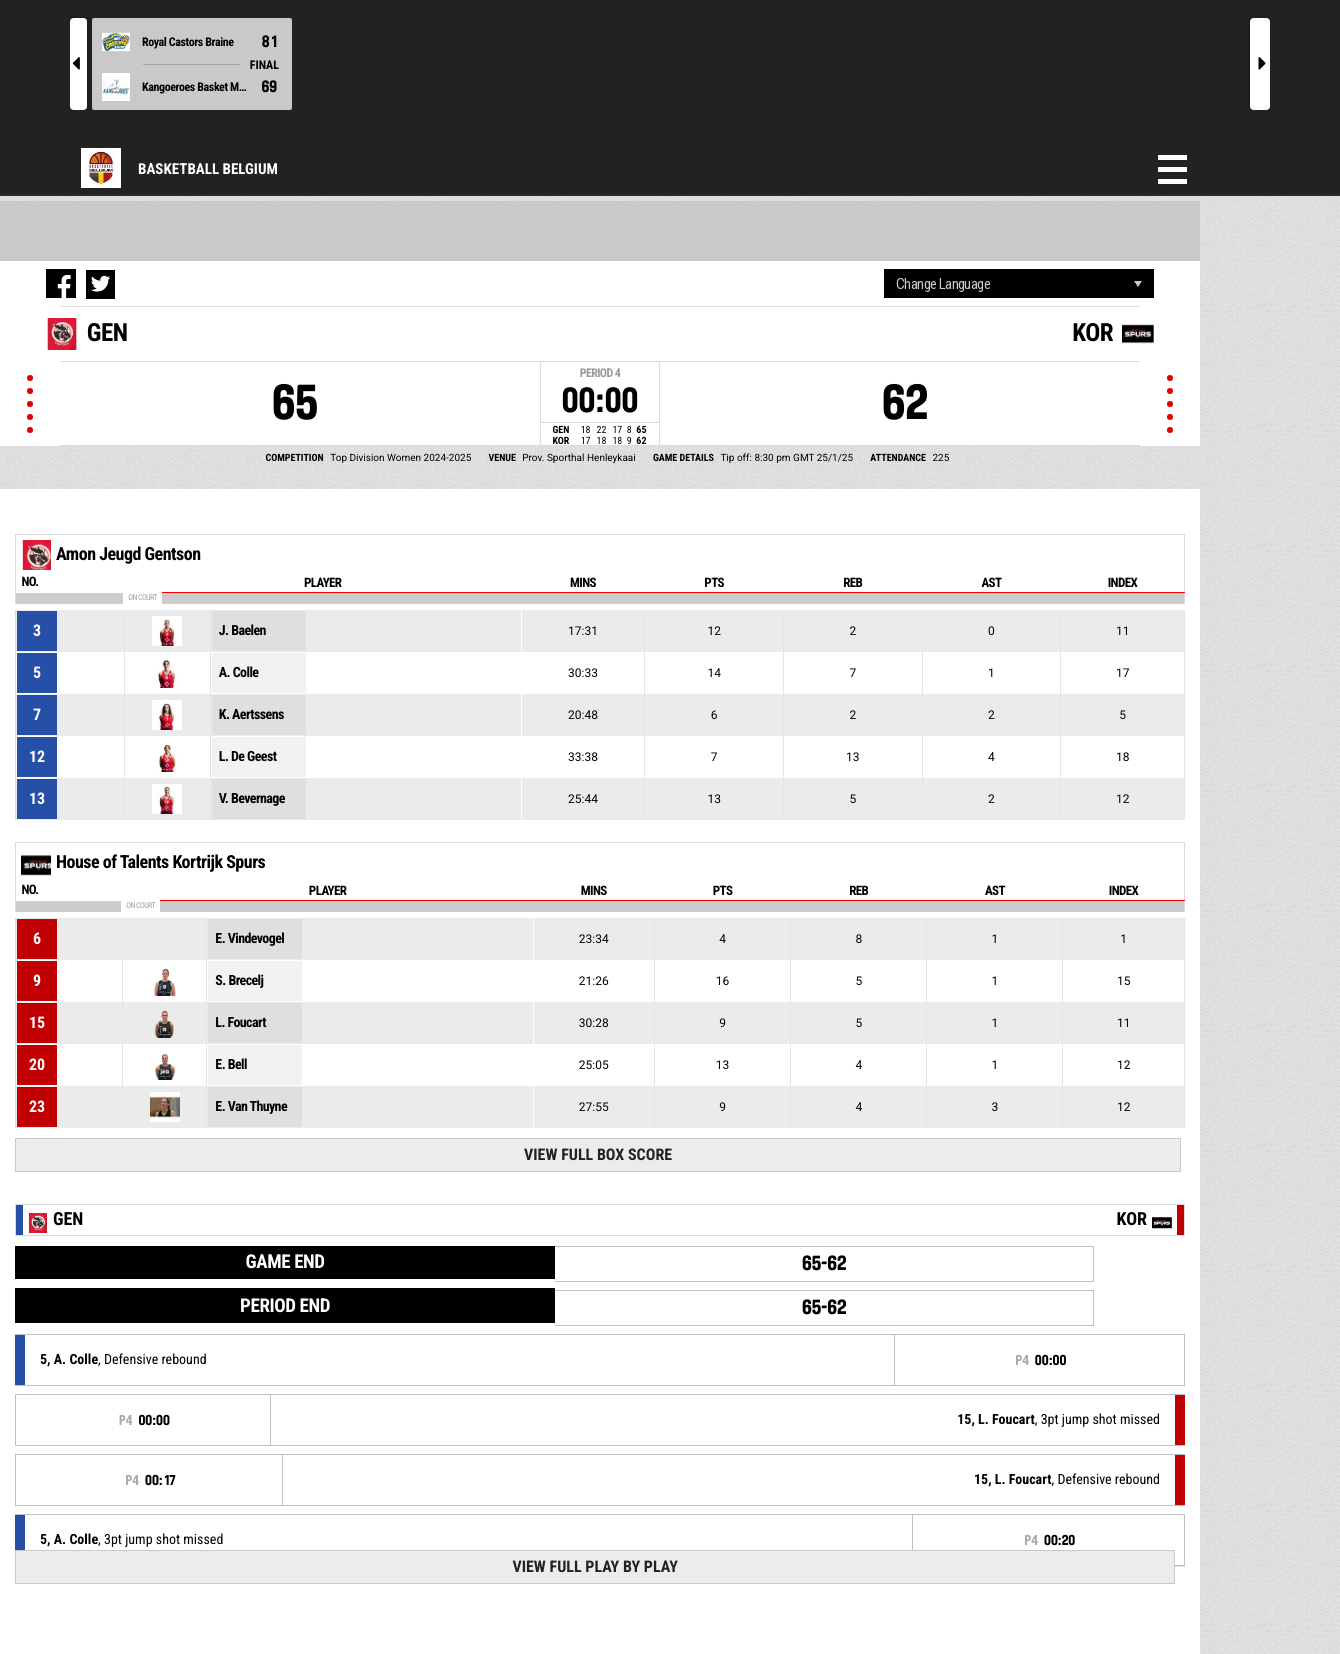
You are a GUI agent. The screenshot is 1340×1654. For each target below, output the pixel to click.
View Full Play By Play (594, 1566)
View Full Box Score (598, 1154)
